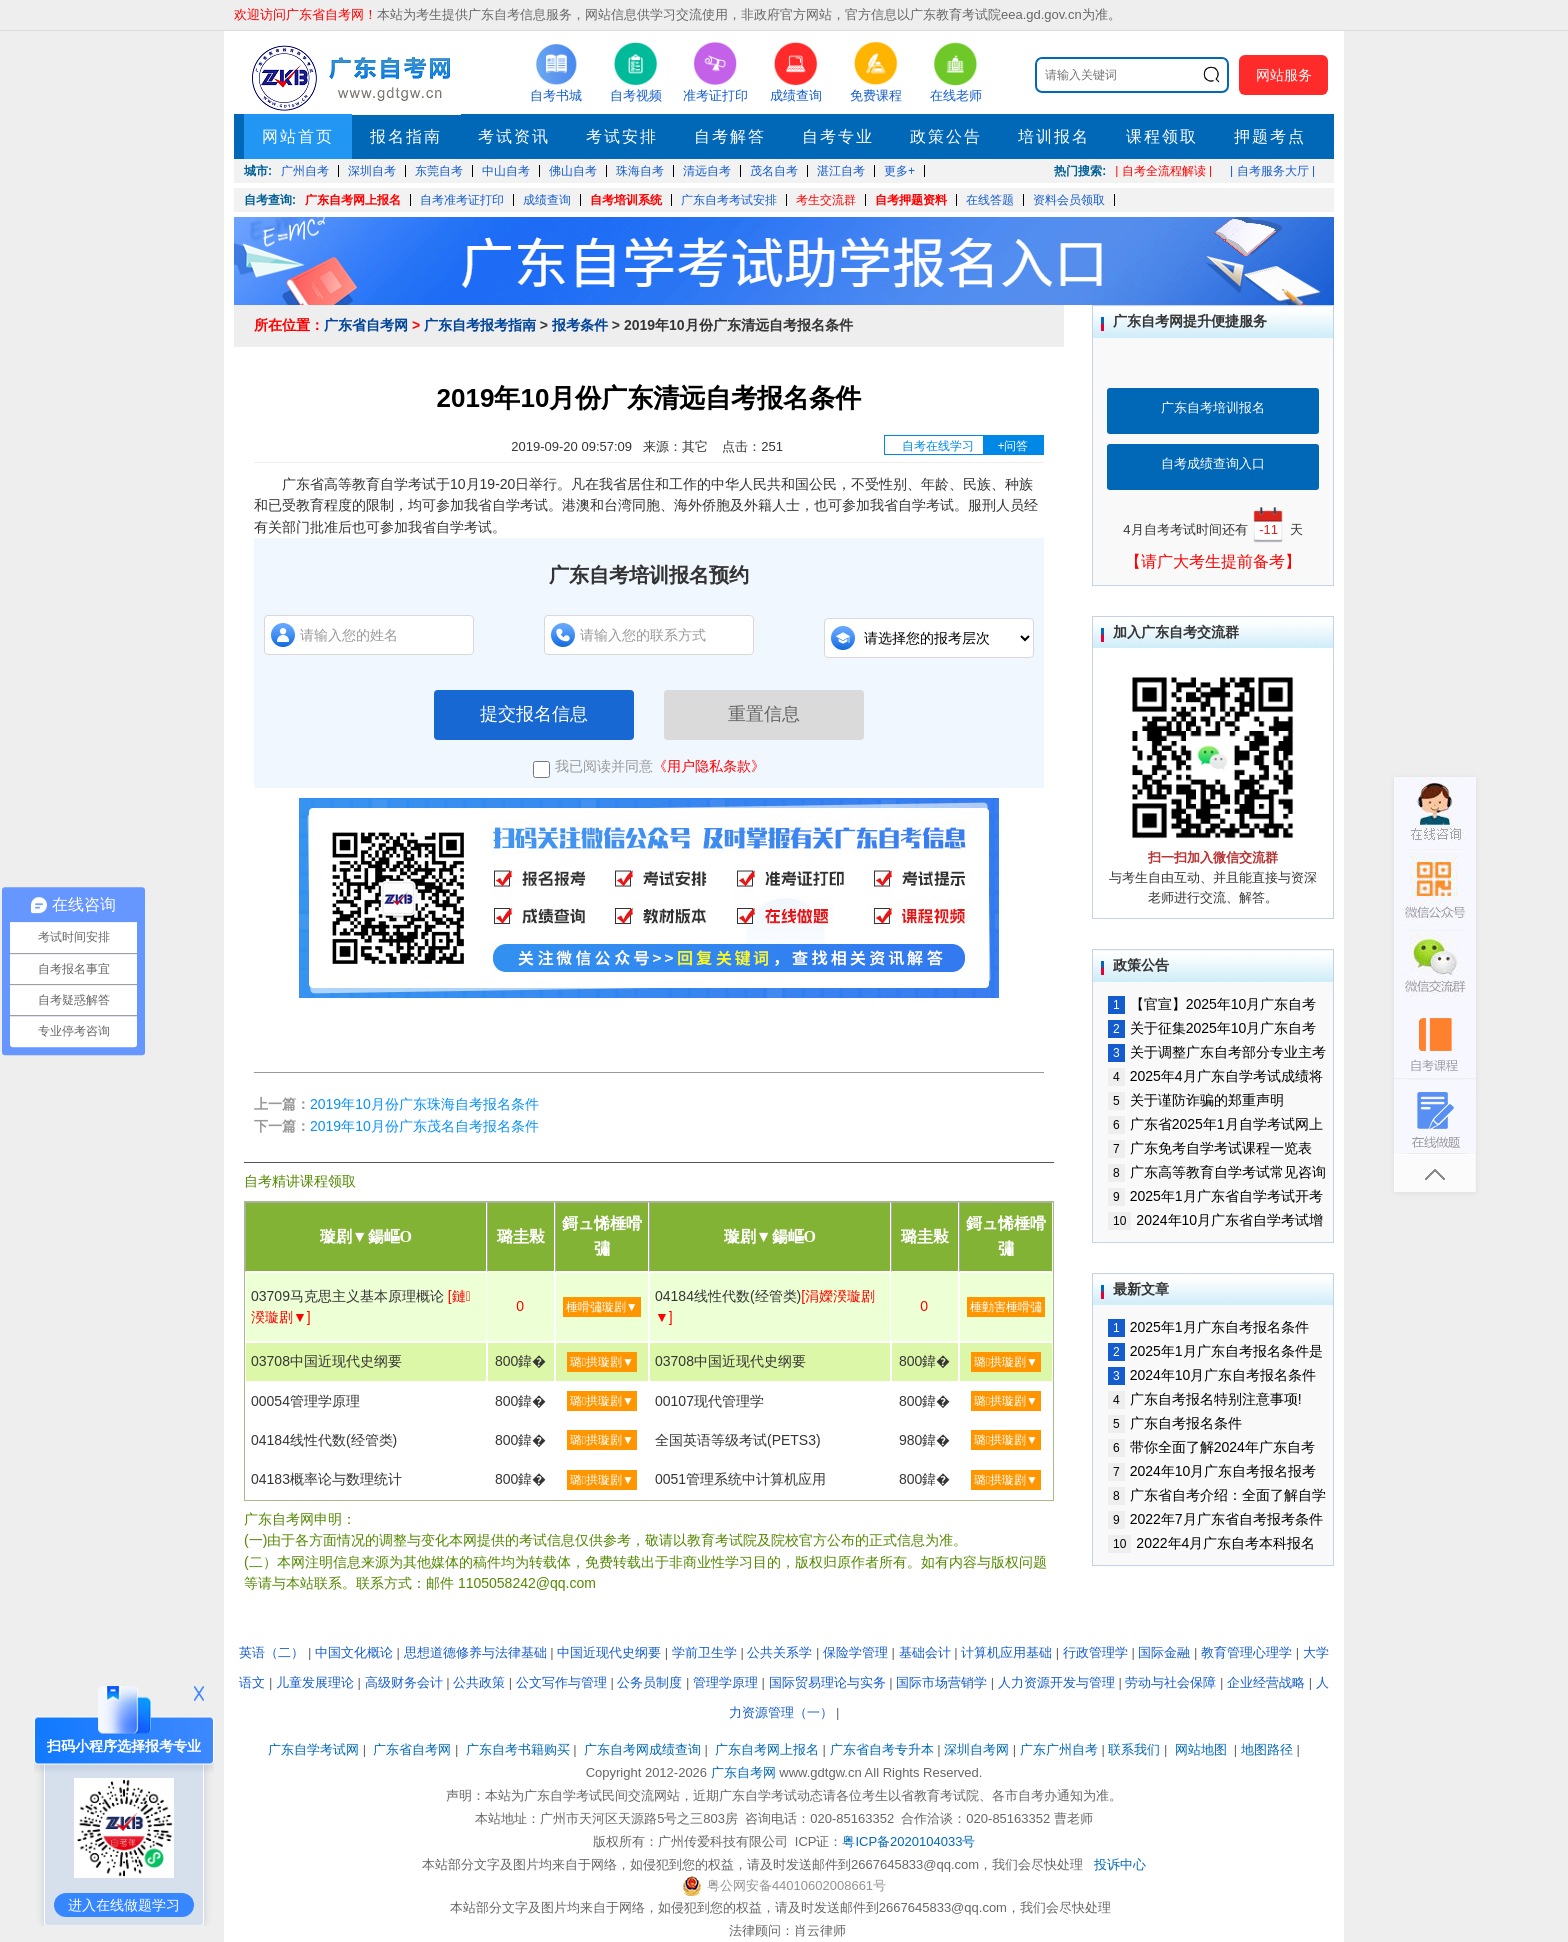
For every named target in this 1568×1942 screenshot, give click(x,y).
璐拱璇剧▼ (602, 1362)
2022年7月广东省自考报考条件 (1215, 1519)
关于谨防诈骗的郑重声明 (1196, 1100)
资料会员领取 (1069, 200)
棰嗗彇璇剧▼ (602, 1307)
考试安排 (622, 136)
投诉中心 (1120, 1864)
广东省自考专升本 (882, 1749)
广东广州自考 (1059, 1749)
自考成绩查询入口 (1213, 463)
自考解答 (730, 136)
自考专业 (838, 136)
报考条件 (580, 325)
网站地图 (1201, 1749)
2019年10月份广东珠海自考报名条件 (424, 1104)
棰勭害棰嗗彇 (1006, 1307)
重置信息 (764, 714)
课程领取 (1162, 136)
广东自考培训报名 (1213, 407)
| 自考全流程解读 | (1163, 171)
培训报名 (1054, 136)
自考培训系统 (626, 200)
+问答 (1012, 446)
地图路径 (1269, 1749)
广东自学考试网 (313, 1749)
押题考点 (1270, 136)
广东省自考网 (366, 325)
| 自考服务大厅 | (1272, 171)
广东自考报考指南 (480, 325)
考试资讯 (514, 136)
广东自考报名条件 (1175, 1423)
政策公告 (946, 136)
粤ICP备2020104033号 (908, 1841)
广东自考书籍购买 (518, 1749)
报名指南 (406, 136)
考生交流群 (826, 200)
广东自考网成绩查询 (642, 1749)
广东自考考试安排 (729, 200)
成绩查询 (547, 200)
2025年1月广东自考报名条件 (1208, 1327)
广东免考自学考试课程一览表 (1210, 1148)
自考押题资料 (911, 200)
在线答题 (990, 200)
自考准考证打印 (462, 200)
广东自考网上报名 (353, 200)
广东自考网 (743, 1772)
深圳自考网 (976, 1749)
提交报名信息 (534, 714)
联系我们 (1134, 1749)
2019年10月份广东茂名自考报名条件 (424, 1126)
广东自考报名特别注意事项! (1205, 1399)
